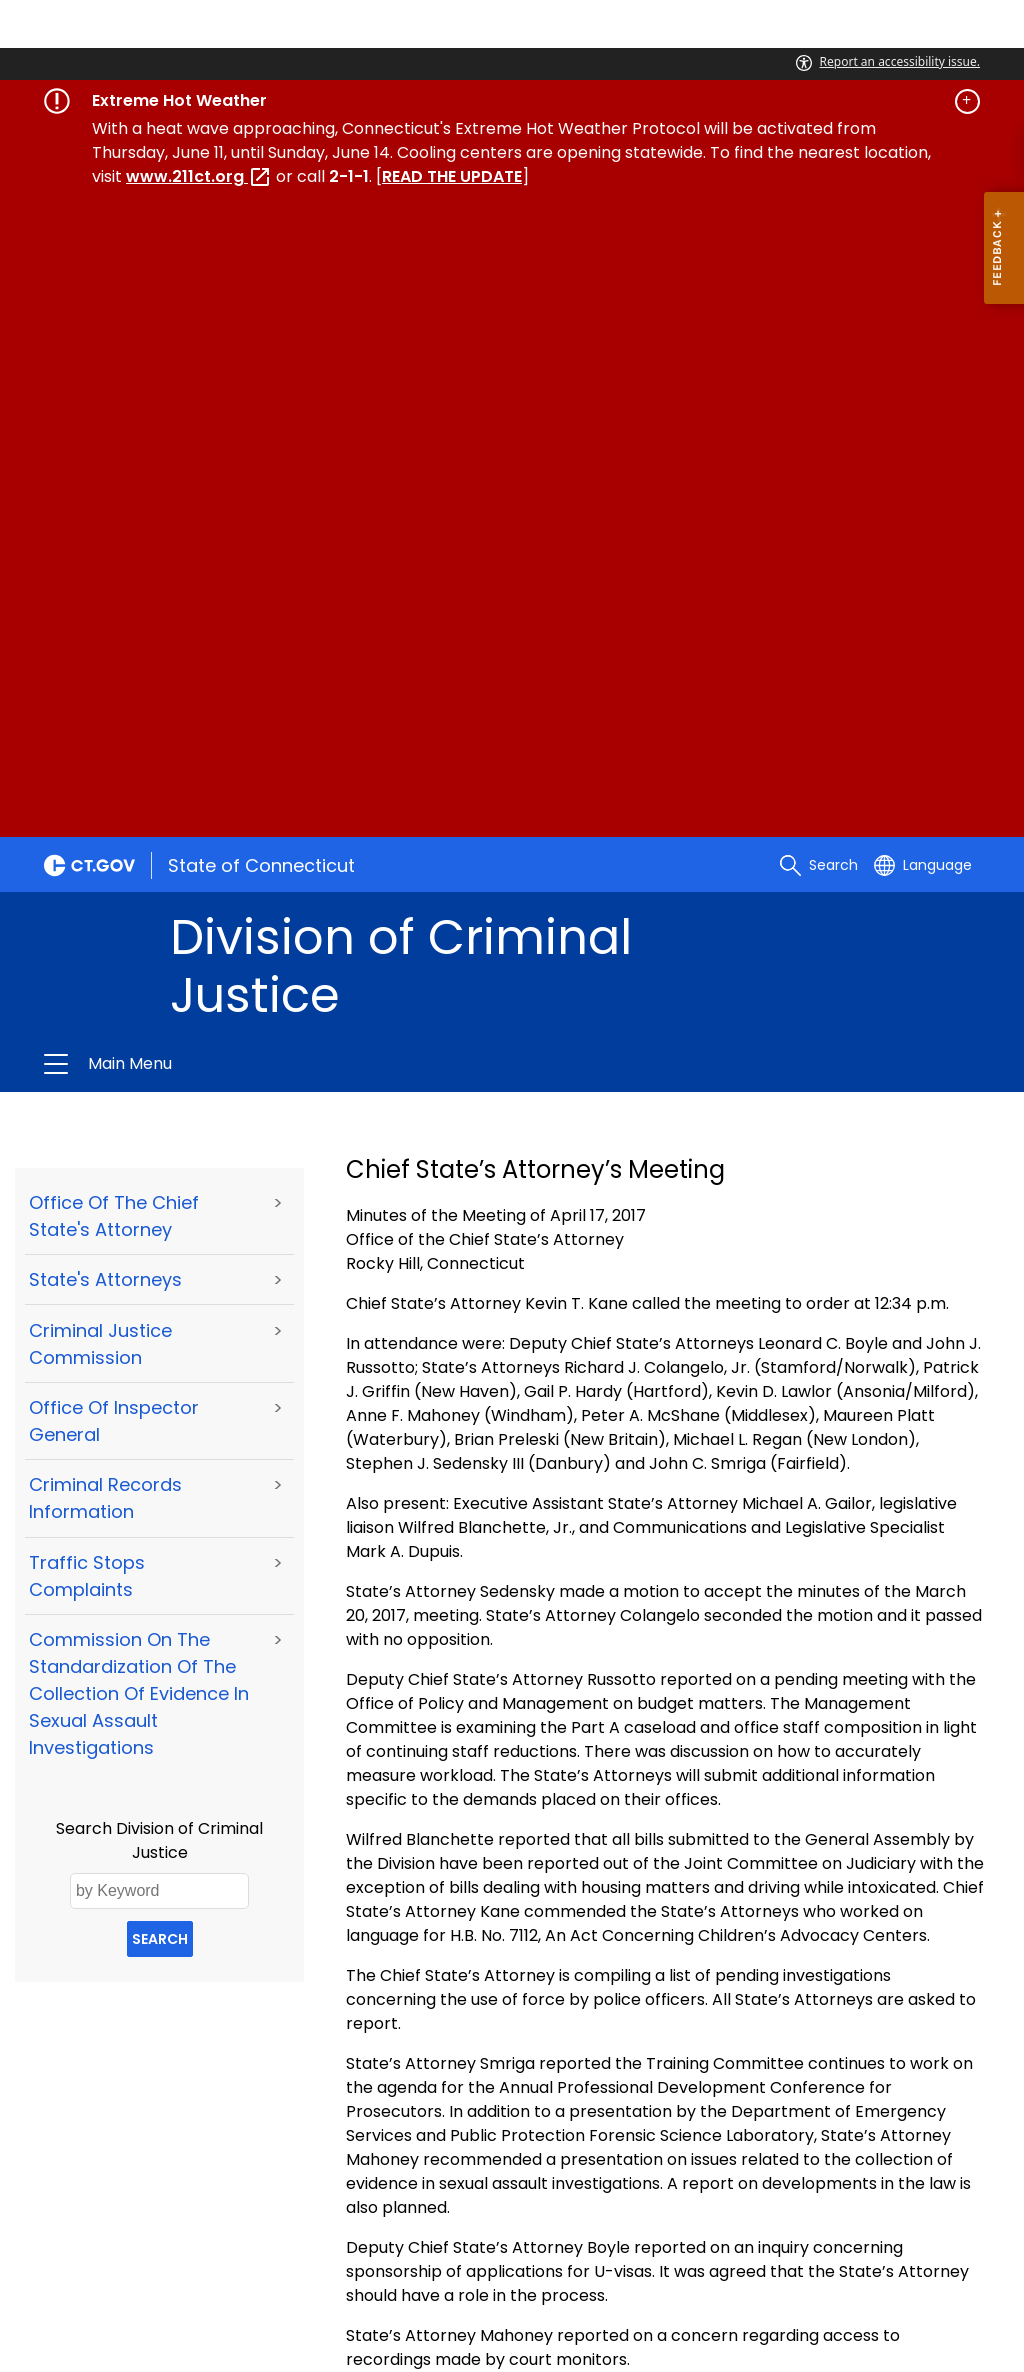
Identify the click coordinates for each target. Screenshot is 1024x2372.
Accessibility (364, 2216)
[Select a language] (923, 226)
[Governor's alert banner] (512, 101)
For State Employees (142, 2241)
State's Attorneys (105, 640)
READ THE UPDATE (452, 176)
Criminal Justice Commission (100, 705)
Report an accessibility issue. (888, 61)
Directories (476, 2216)
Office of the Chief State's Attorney (114, 577)
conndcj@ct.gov (161, 2123)
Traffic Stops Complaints (87, 937)
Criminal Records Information (105, 859)
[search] (819, 226)
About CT (180, 2216)
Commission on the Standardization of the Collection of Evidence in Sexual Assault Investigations (139, 1054)
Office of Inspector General (114, 782)
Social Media (588, 2216)
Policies (267, 2216)
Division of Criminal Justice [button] (300, 425)
